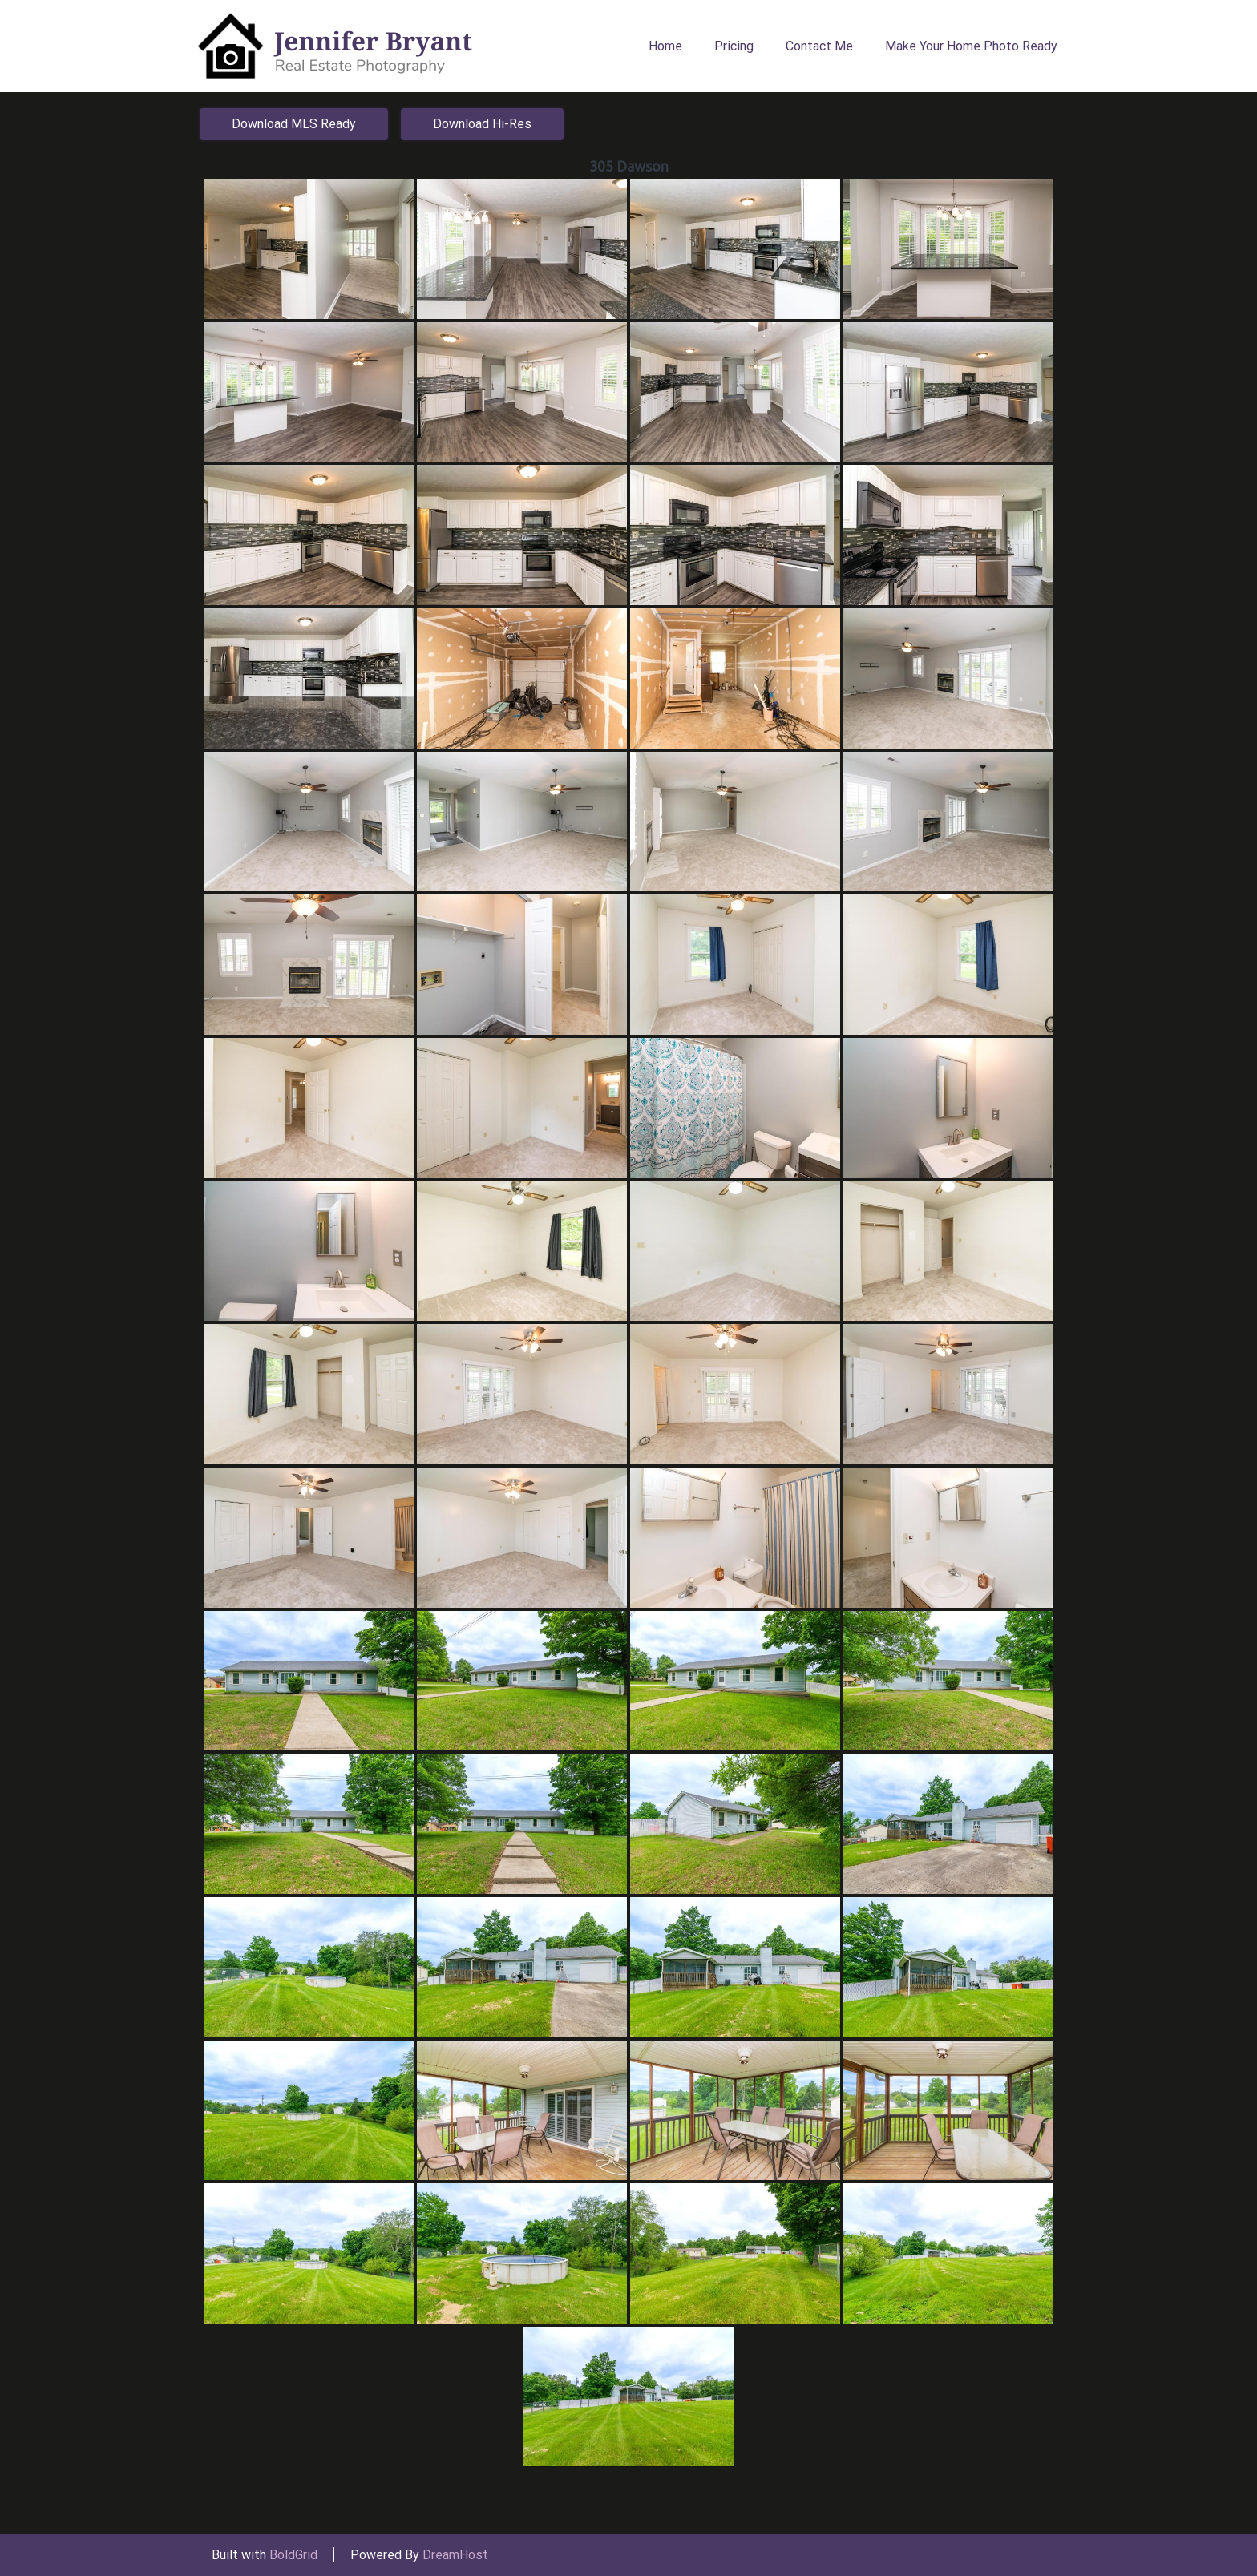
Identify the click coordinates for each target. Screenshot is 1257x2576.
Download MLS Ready (294, 123)
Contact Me (819, 46)
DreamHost (455, 2554)
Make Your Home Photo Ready (971, 46)
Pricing (734, 46)
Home (665, 46)
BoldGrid (293, 2554)
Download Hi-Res (482, 123)
